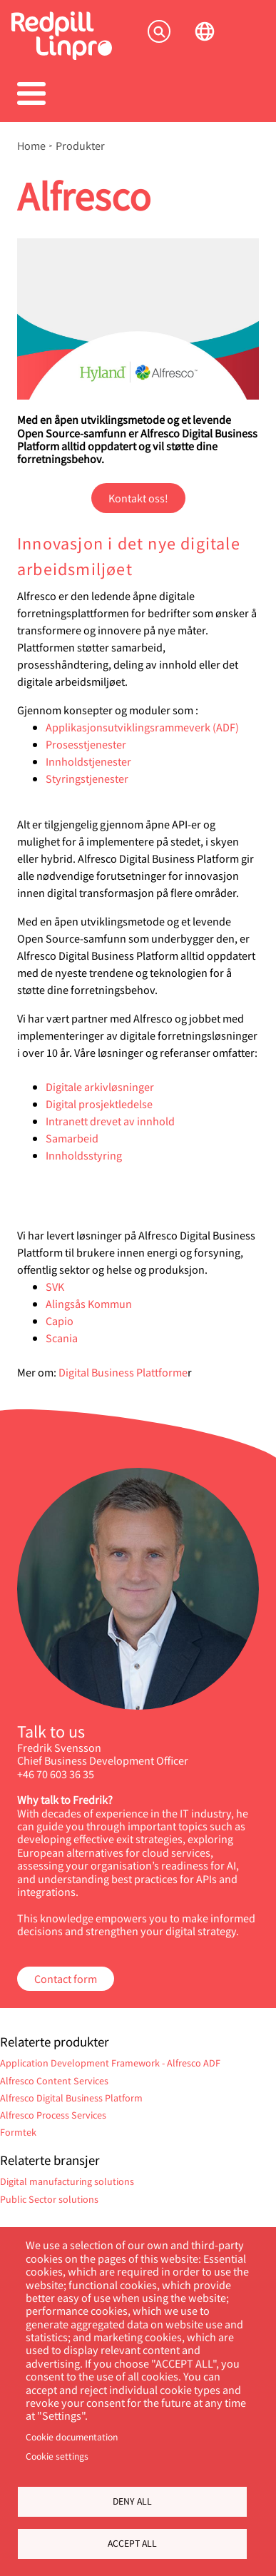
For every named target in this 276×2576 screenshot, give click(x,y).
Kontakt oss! (138, 497)
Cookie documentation (72, 2436)
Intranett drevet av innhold (110, 1120)
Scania (62, 1337)
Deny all (132, 2501)
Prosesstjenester (87, 743)
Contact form (65, 1978)
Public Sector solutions (49, 2199)
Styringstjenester (87, 778)
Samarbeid (73, 1137)
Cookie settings (57, 2456)
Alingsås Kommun (89, 1303)
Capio (59, 1320)
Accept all (132, 2543)
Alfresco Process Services (53, 2114)
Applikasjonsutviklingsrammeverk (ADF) (142, 726)
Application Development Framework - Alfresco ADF (110, 2062)
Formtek (18, 2132)
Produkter (80, 145)
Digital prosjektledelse (99, 1103)
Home (31, 145)
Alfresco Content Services (54, 2080)
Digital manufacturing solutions (67, 2181)
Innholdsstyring (84, 1154)
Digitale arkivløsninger (100, 1086)
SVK (55, 1286)
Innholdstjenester (89, 761)
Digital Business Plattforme (123, 1371)
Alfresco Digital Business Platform (71, 2097)
